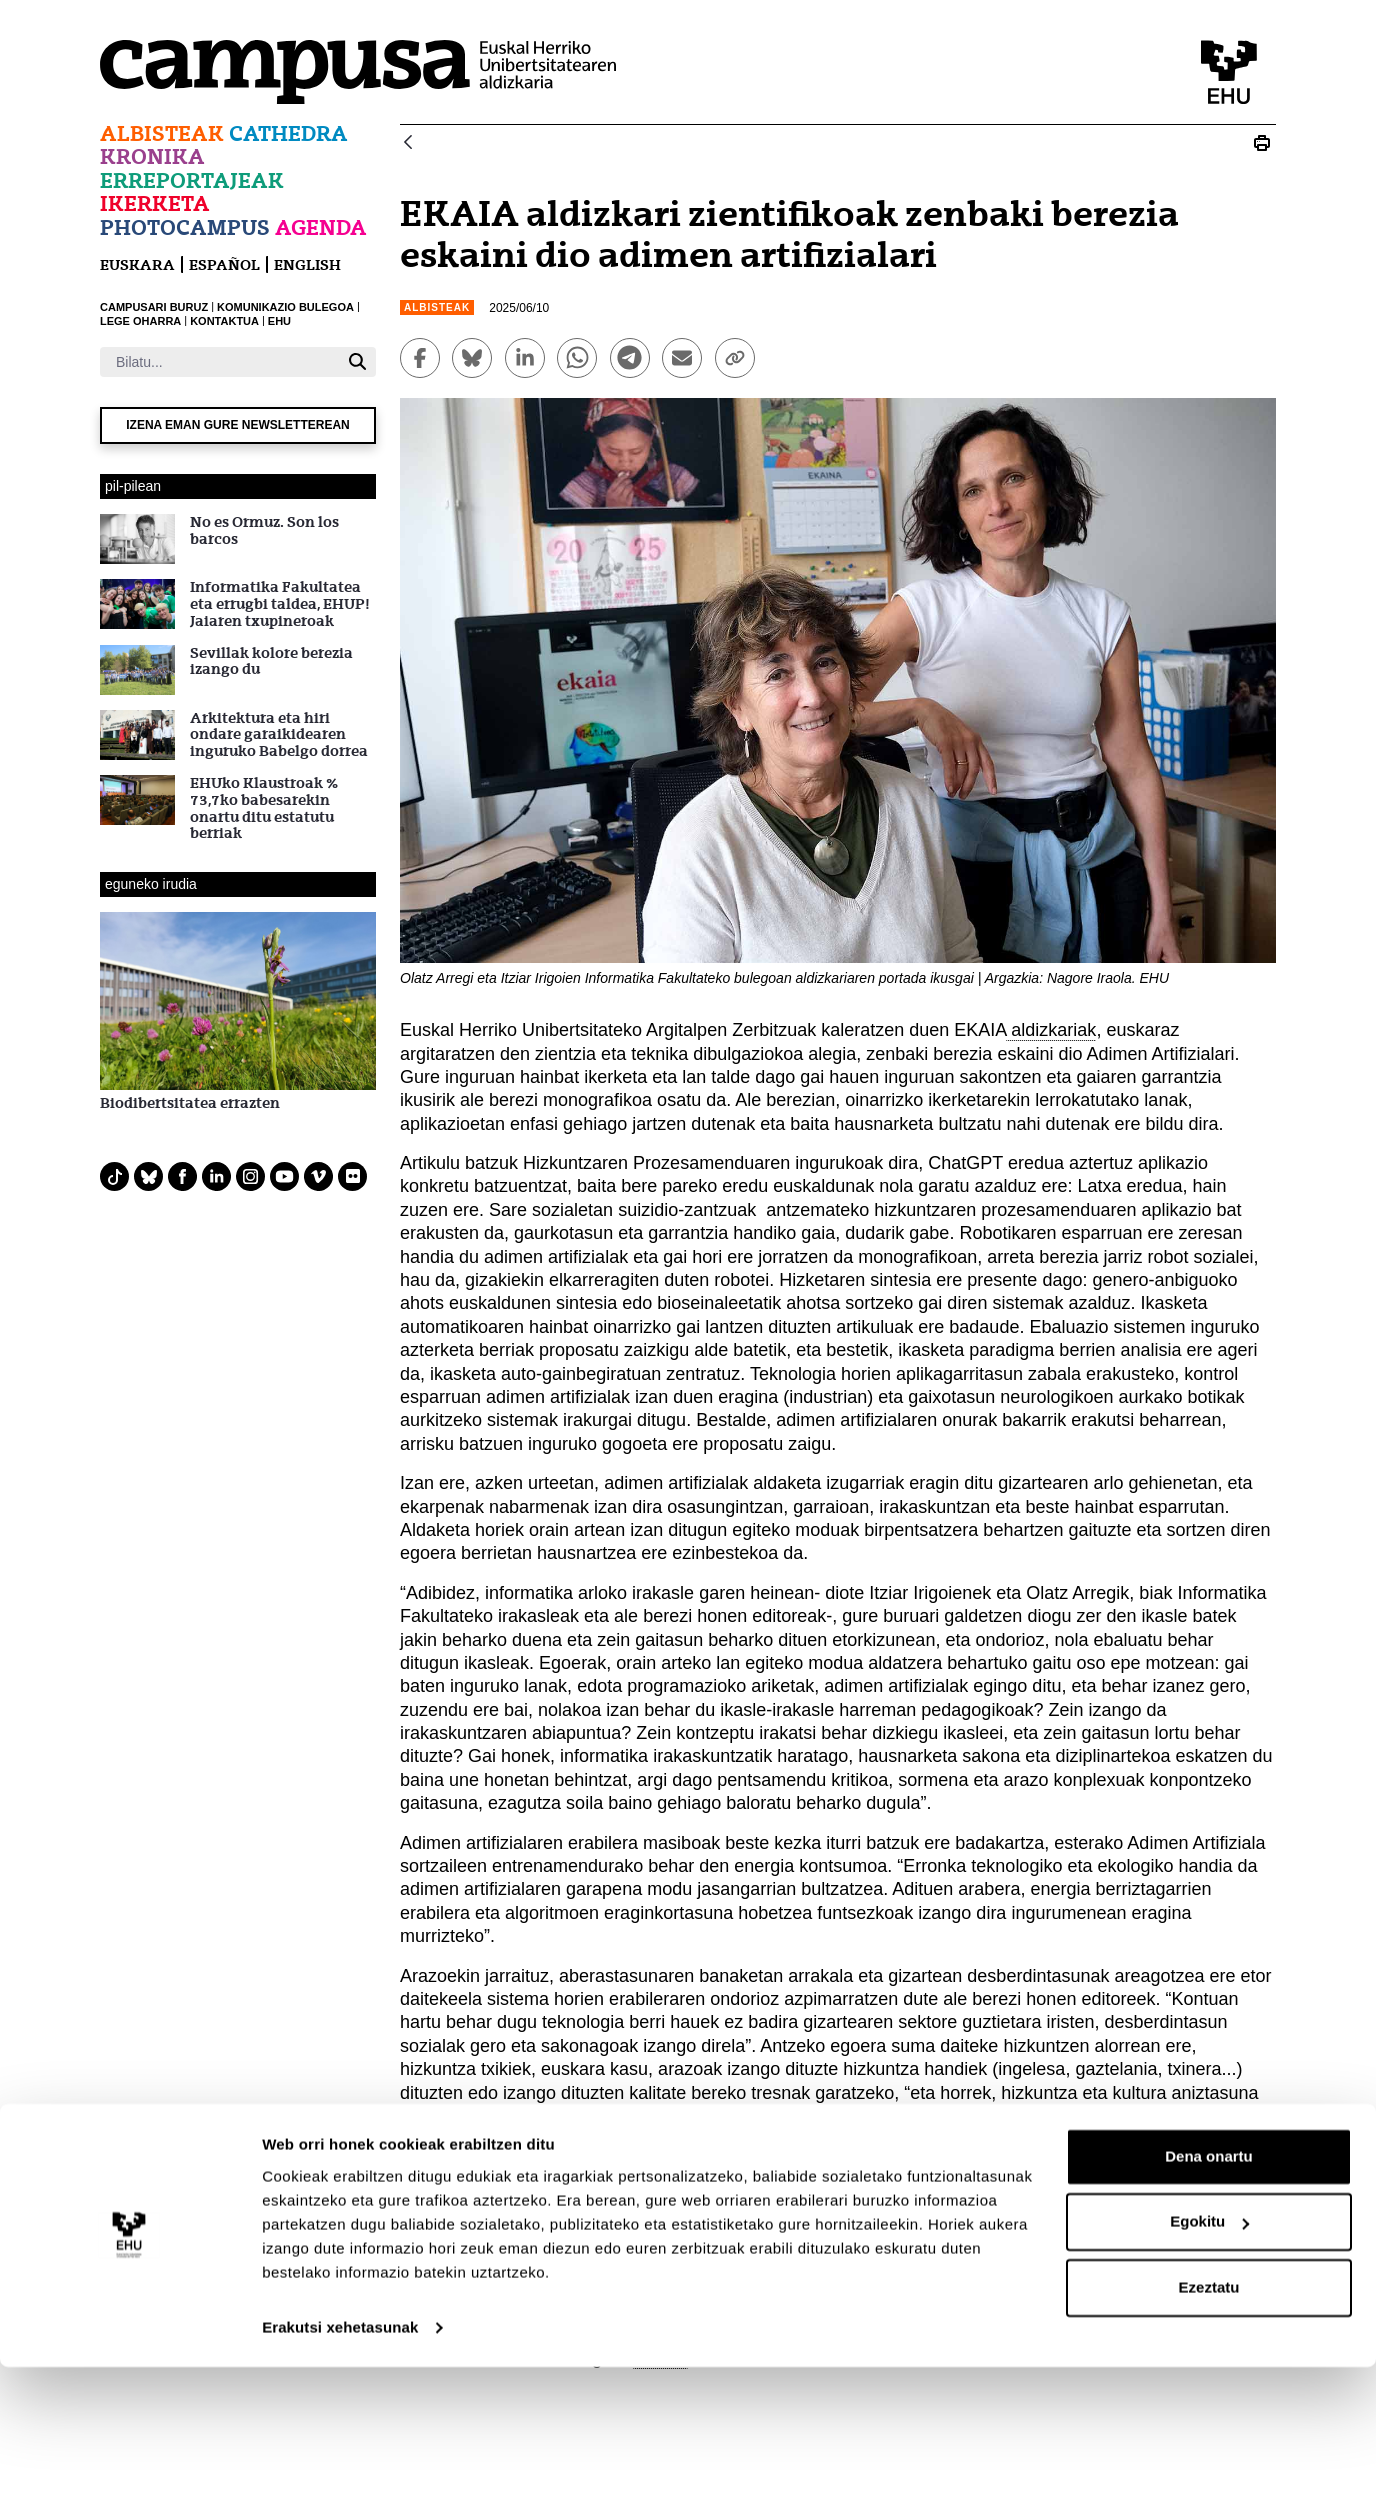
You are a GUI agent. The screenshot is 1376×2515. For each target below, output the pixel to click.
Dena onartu (1209, 2304)
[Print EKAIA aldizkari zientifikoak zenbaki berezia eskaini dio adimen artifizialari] (1262, 143)
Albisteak (162, 133)
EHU (279, 321)
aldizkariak (1051, 1030)
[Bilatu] (219, 362)
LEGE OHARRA (140, 321)
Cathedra (288, 133)
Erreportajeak (192, 180)
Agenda (321, 227)
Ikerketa (155, 203)
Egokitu (1209, 2369)
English (307, 264)
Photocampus (185, 227)
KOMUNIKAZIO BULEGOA (285, 307)
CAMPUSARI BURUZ (154, 307)
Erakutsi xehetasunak (340, 2475)
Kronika (152, 156)
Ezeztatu (1209, 2435)
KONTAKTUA (224, 321)
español (224, 264)
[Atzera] (408, 143)
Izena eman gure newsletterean (238, 425)
